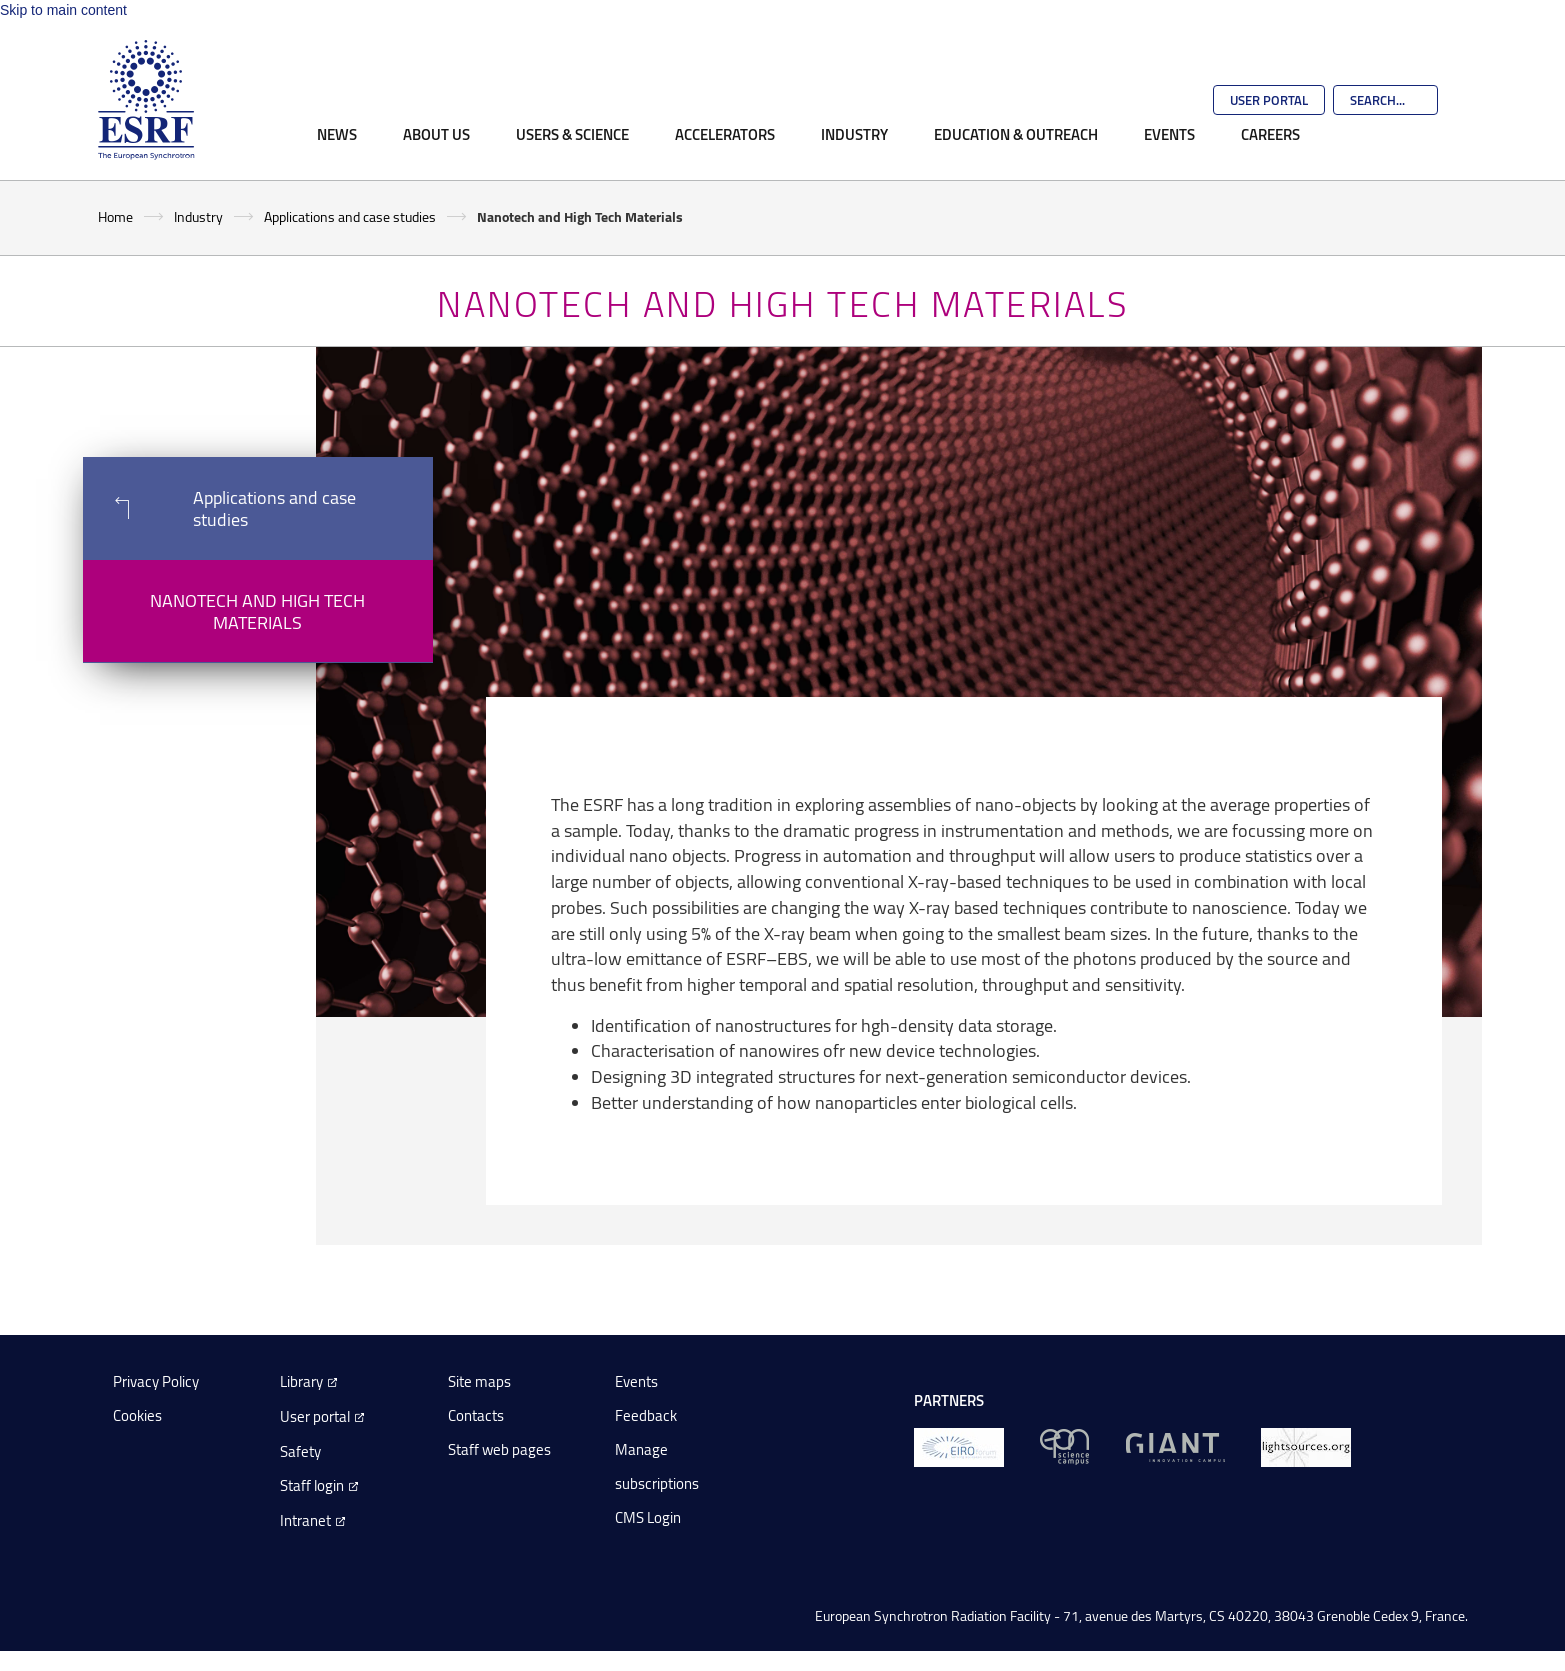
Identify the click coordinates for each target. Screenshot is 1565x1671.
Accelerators (725, 134)
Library (301, 1381)
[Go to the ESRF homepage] (146, 100)
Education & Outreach (1016, 134)
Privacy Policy (156, 1381)
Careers (1270, 134)
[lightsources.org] (1306, 1445)
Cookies (137, 1415)
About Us (436, 134)
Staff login (312, 1485)
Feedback (646, 1415)
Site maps (479, 1381)
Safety (300, 1451)
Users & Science (572, 134)
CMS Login (648, 1517)
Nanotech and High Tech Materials (257, 611)
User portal (315, 1416)
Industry (854, 134)
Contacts (476, 1415)
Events (1169, 134)
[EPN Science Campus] (1064, 1445)
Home (115, 216)
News (337, 134)
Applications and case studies (350, 216)
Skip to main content (63, 10)
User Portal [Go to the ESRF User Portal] (1269, 100)
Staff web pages (499, 1449)
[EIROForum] (959, 1445)
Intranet (305, 1520)
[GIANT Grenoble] (1175, 1445)
